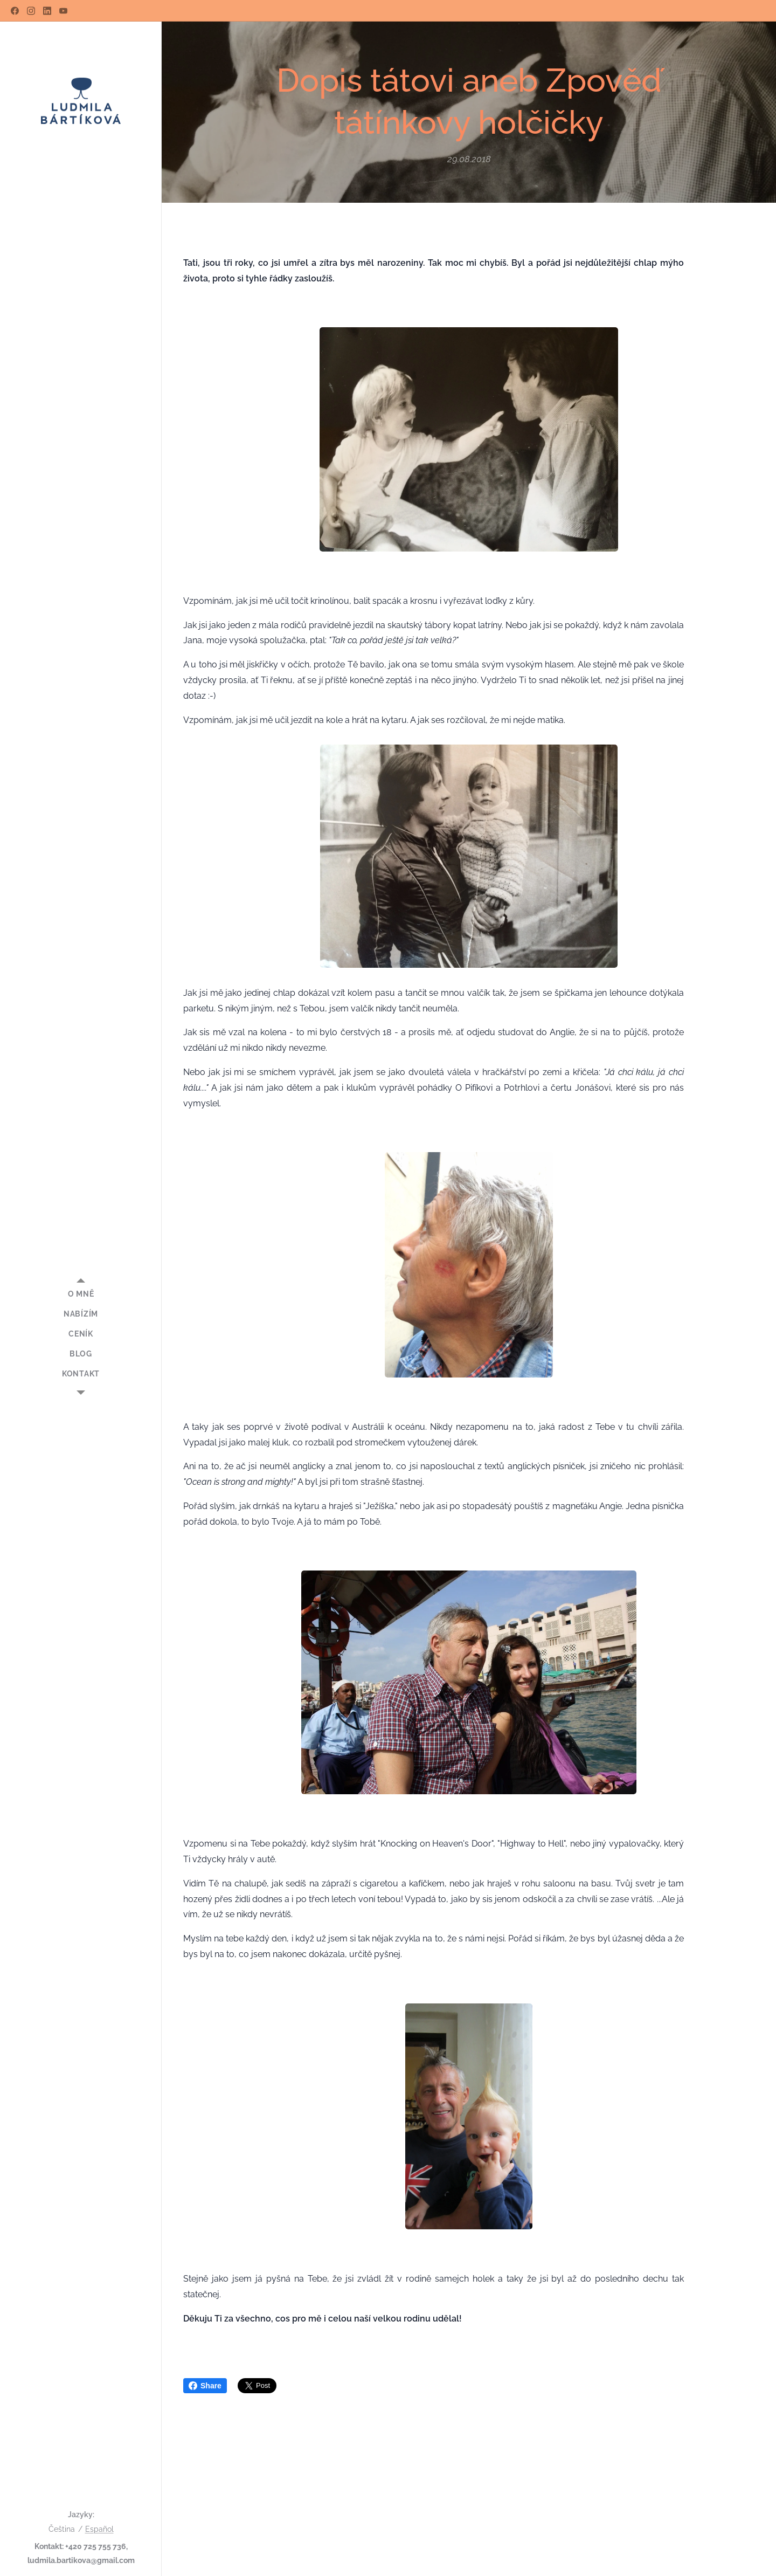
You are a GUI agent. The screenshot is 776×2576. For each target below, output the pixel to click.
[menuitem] (80, 1294)
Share (205, 2385)
